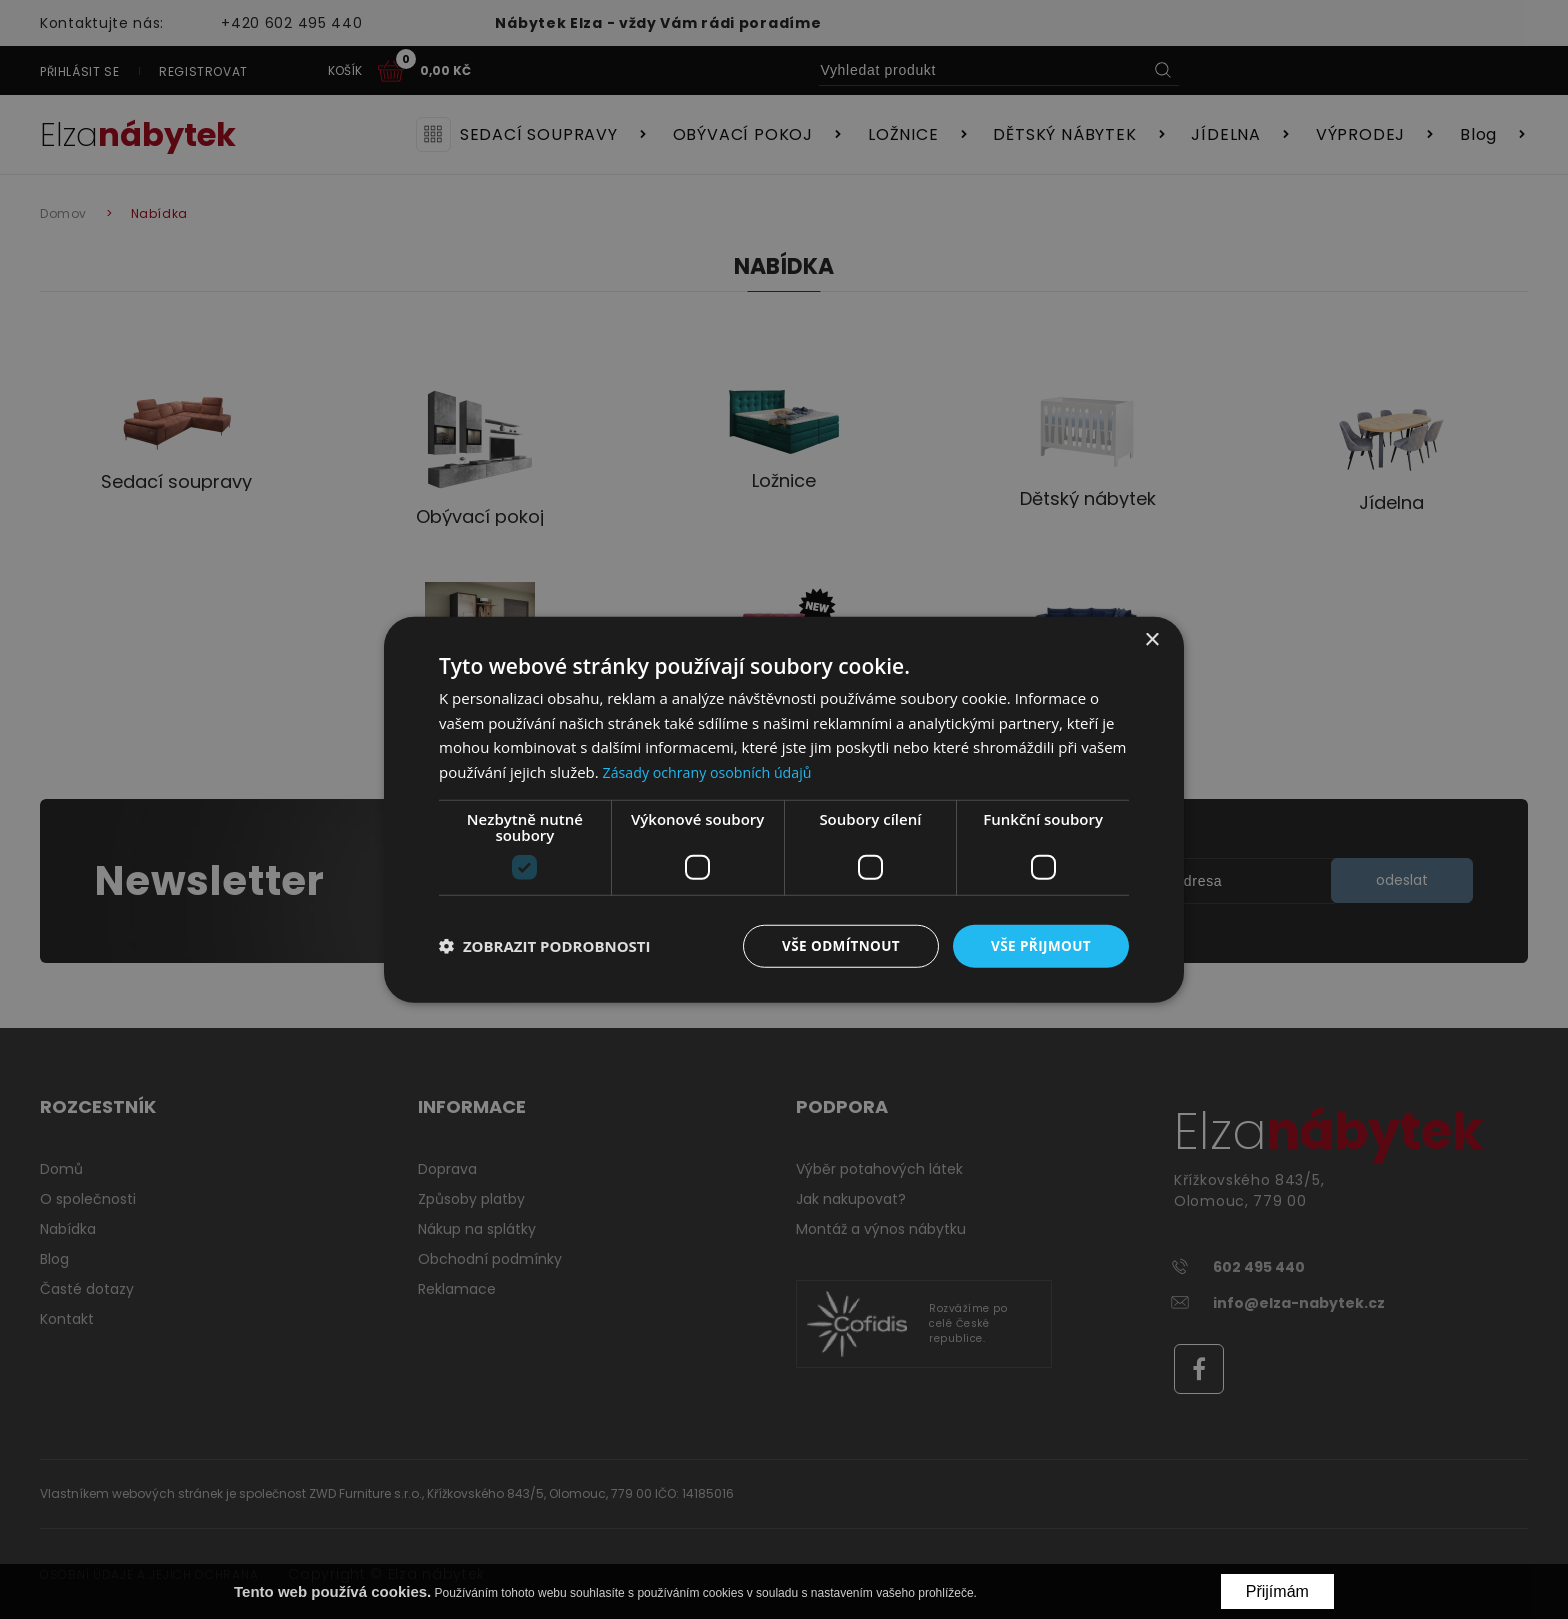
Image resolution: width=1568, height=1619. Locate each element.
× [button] (1151, 638)
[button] (545, 946)
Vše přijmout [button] (1039, 945)
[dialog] (784, 809)
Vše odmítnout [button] (835, 945)
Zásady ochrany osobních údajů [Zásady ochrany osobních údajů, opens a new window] (713, 771)
